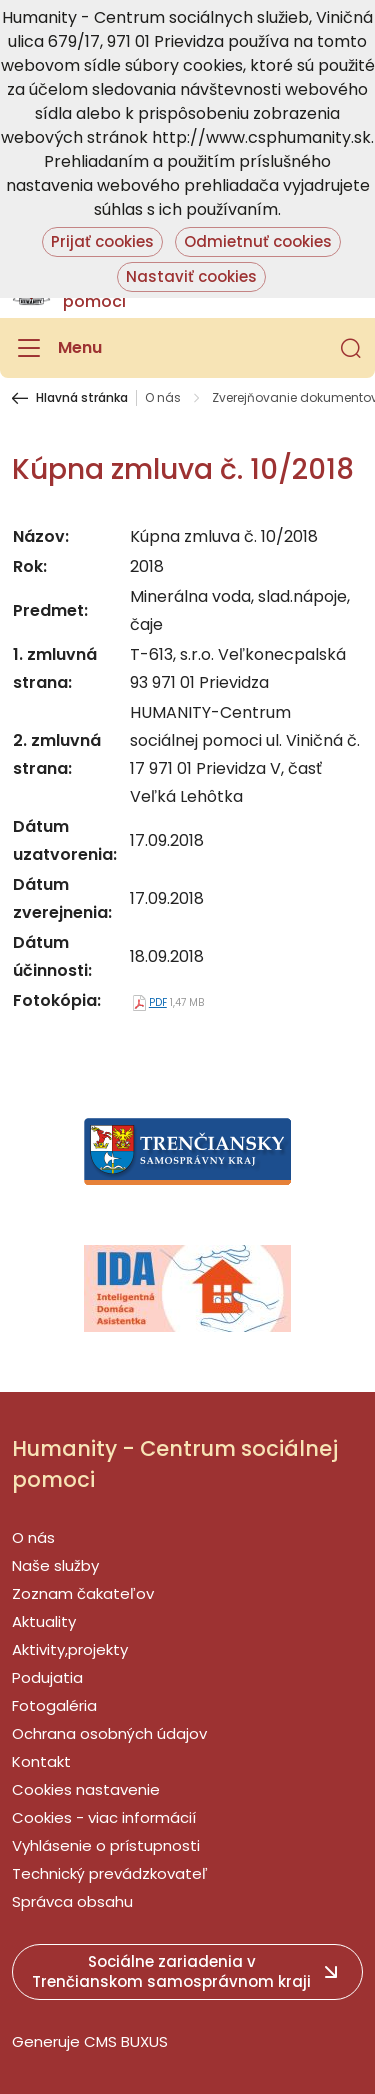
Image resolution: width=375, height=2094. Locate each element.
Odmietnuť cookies (258, 241)
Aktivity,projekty (70, 1649)
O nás (163, 398)
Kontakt (41, 1761)
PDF (158, 1002)
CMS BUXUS (126, 2041)
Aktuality (44, 1621)
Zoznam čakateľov (83, 1593)
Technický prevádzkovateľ (110, 1873)
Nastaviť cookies (191, 276)
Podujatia (47, 1677)
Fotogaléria (54, 1705)
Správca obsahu (72, 1901)
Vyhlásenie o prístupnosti (106, 1845)
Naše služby (55, 1565)
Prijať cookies (102, 241)
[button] (351, 348)
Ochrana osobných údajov (109, 1733)
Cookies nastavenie (86, 1789)
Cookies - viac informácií (104, 1817)
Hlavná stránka (82, 398)
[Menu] (57, 348)
